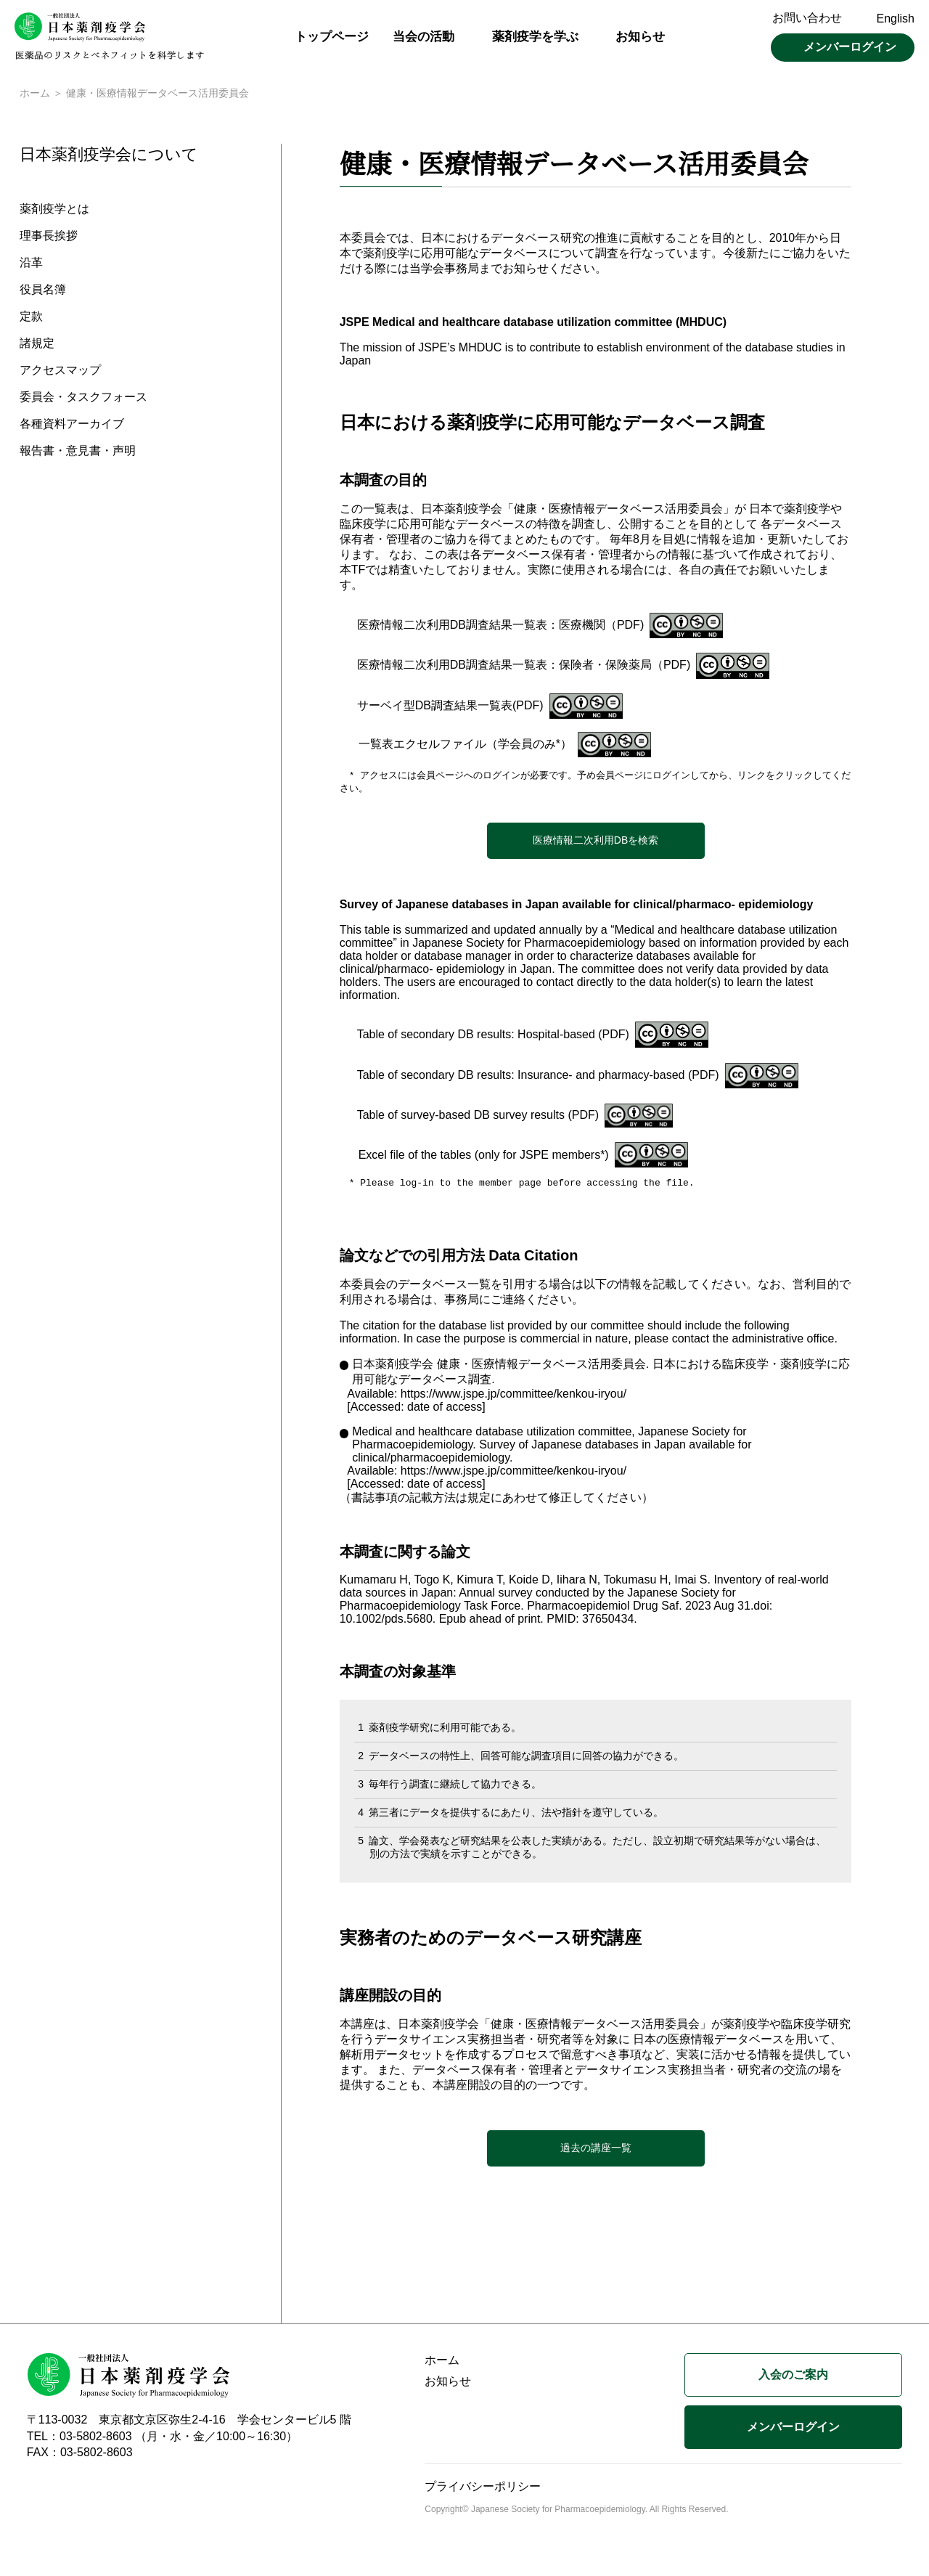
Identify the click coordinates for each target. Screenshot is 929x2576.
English (895, 18)
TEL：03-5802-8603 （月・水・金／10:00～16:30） (162, 2440)
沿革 (31, 264)
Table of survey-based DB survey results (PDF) (478, 1118)
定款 (31, 318)
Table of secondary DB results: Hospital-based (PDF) (493, 1037)
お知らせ (640, 37)
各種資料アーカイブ (72, 426)
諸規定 (37, 345)
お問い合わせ (807, 18)
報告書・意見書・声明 (78, 453)
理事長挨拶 (49, 238)
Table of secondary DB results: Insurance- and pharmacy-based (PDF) (538, 1078)
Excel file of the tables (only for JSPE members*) (484, 1158)
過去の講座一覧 (595, 2151)
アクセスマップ (60, 372)
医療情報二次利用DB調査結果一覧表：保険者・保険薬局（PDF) (524, 666)
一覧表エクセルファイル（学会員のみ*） (465, 745)
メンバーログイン (849, 47)
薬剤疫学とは (54, 211)
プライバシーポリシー (483, 2490)
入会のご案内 (793, 2378)
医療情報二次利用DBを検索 (595, 843)
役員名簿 (43, 291)
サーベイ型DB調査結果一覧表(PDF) (450, 707)
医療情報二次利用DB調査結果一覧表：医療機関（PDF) (500, 626)
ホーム (35, 94)
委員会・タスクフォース (83, 399)
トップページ (332, 37)
